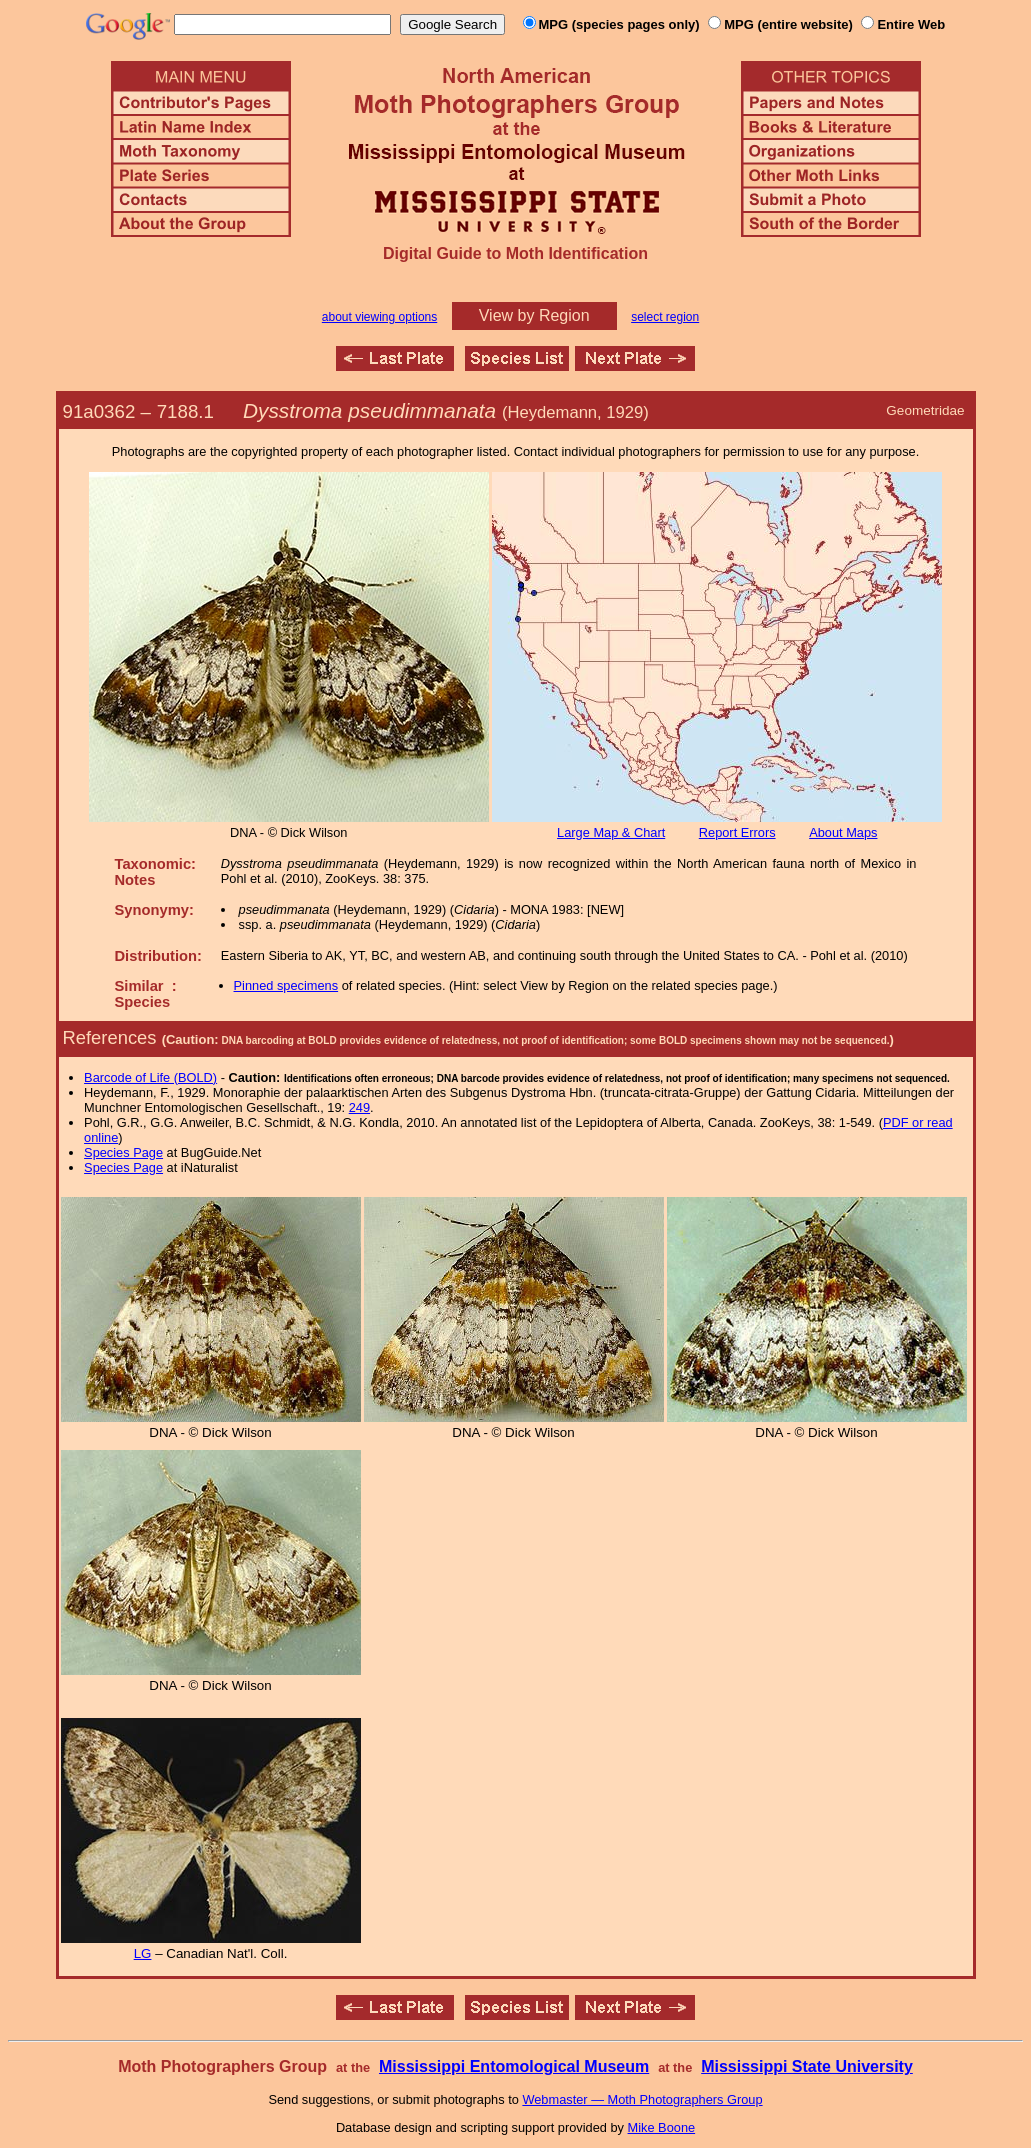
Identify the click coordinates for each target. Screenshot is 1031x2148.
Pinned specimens (286, 985)
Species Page (123, 1152)
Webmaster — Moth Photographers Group (642, 2099)
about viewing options (379, 317)
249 (359, 1107)
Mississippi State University (807, 2066)
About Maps (843, 832)
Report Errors (737, 832)
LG (143, 1953)
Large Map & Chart (611, 832)
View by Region (534, 315)
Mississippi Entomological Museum (514, 2066)
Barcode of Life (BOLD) (150, 1077)
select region (665, 317)
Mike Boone (662, 2127)
